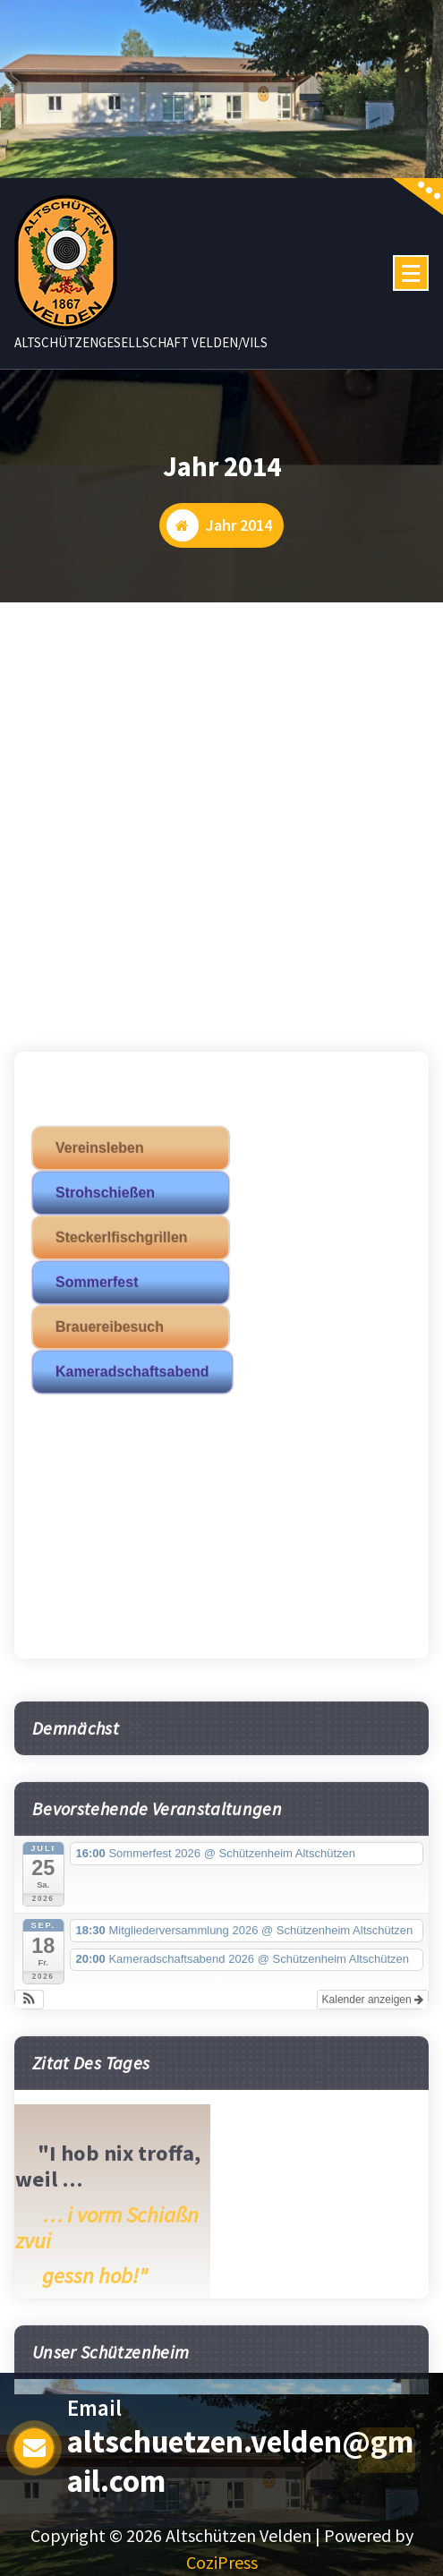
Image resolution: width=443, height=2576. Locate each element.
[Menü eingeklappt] (411, 273)
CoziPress (222, 2562)
